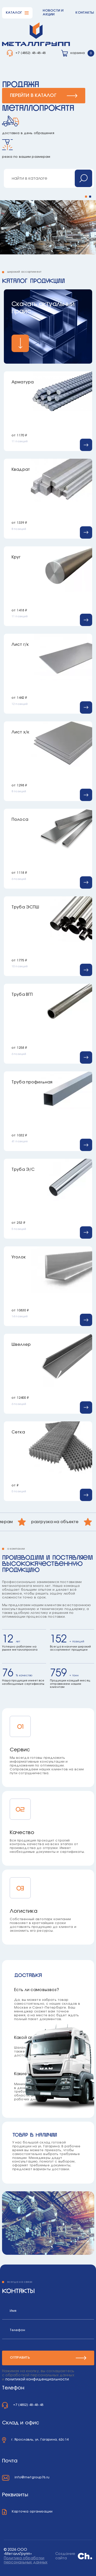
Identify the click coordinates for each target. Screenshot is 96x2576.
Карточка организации (32, 2511)
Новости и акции (53, 12)
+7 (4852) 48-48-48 (30, 53)
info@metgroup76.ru (32, 2477)
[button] (86, 197)
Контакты (85, 12)
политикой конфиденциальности (37, 2379)
